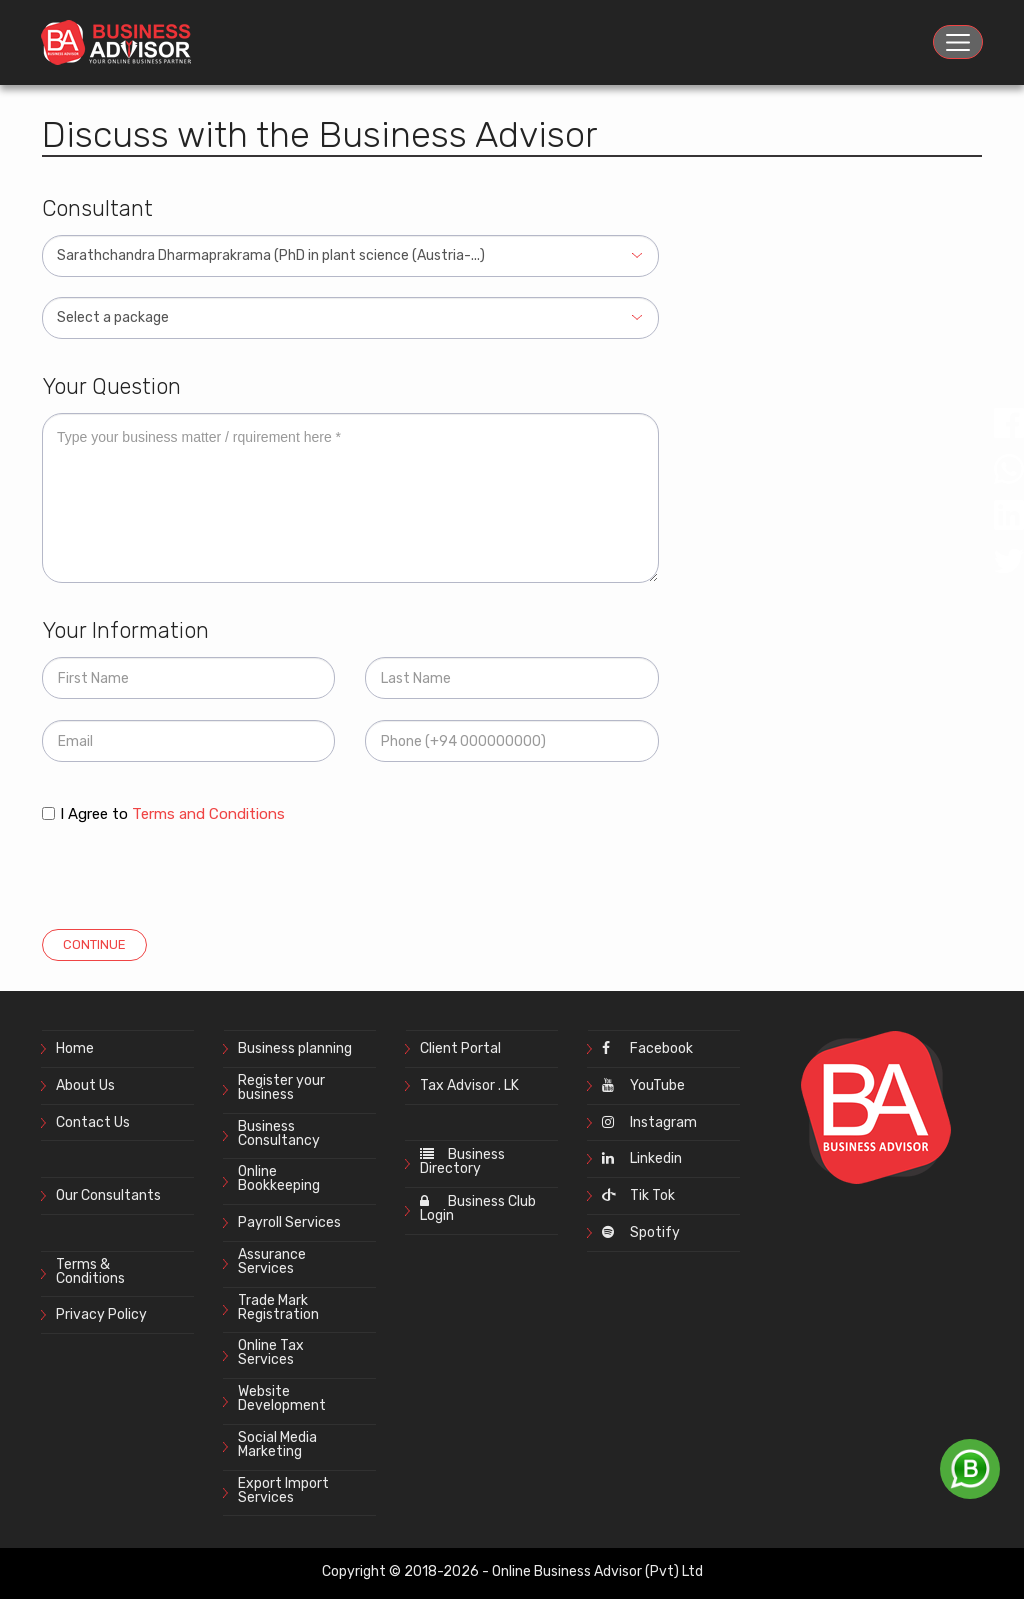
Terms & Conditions (90, 1271)
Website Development (282, 1398)
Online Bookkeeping (279, 1178)
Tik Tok (638, 1195)
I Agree (84, 814)
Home (75, 1048)
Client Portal (460, 1048)
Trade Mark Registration (278, 1307)
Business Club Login (478, 1208)
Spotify (641, 1232)
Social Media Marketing (277, 1444)
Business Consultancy (279, 1133)
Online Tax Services (271, 1352)
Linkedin (642, 1158)
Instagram (649, 1122)
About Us (85, 1085)
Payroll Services (289, 1222)
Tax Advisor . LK (469, 1085)
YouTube (643, 1085)
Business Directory (462, 1161)
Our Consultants (108, 1195)
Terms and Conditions (208, 814)
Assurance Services (272, 1261)
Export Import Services (283, 1490)
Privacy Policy (101, 1314)
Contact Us (93, 1122)
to (198, 814)
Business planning (295, 1048)
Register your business (281, 1087)
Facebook (647, 1048)
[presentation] (194, 870)
